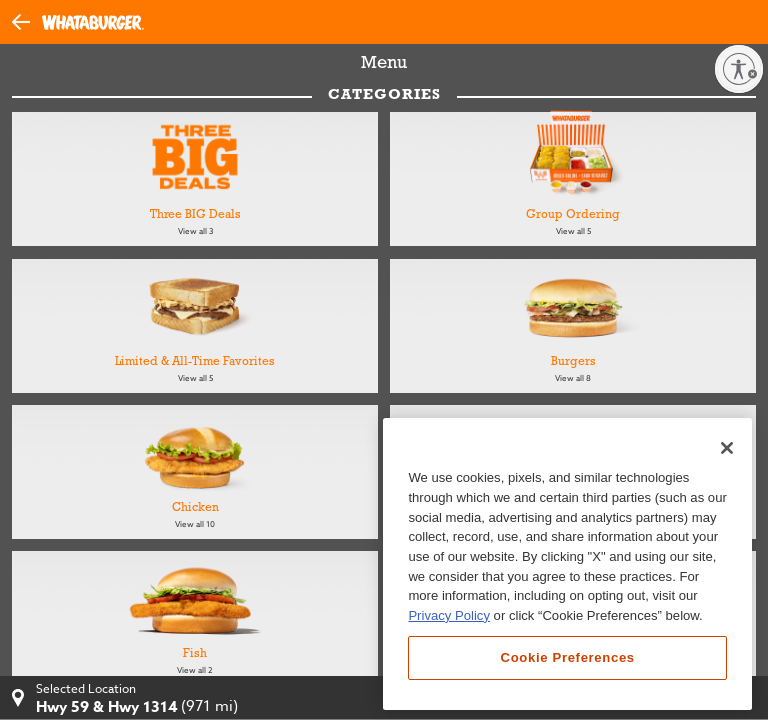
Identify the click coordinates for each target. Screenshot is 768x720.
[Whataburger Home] (93, 22)
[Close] (727, 448)
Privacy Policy (449, 615)
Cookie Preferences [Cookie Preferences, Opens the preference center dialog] (568, 657)
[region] (567, 564)
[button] (27, 21)
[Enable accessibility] (739, 69)
